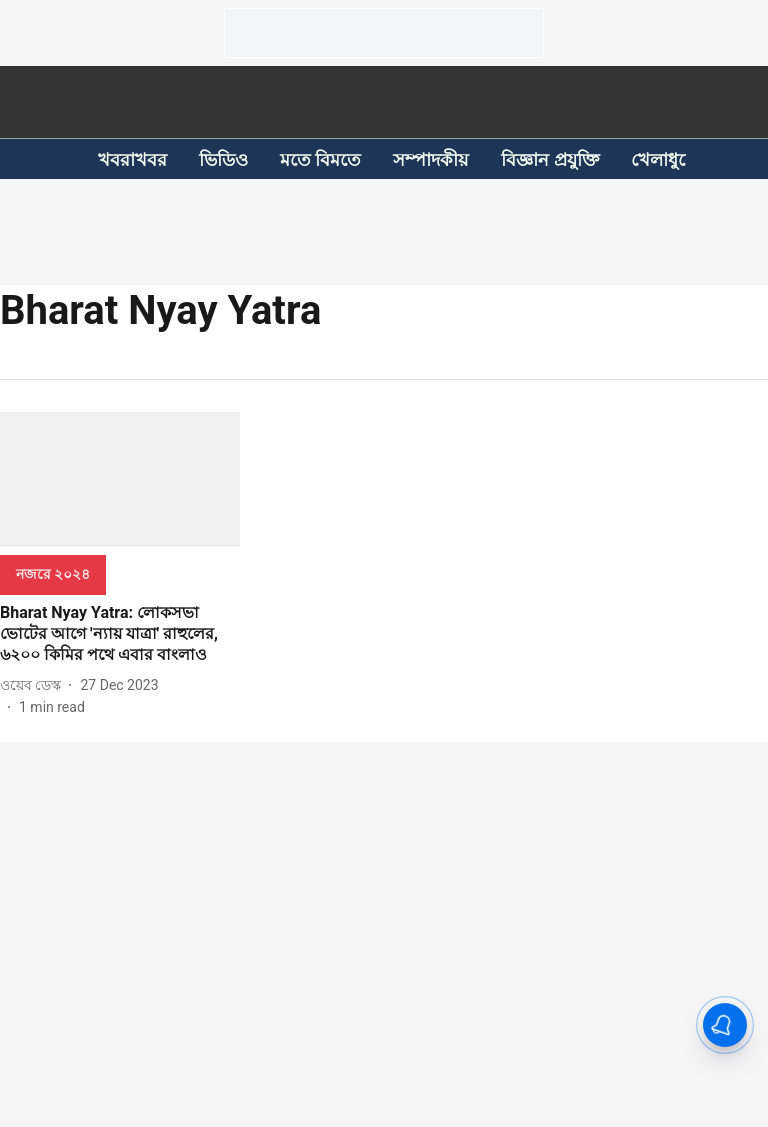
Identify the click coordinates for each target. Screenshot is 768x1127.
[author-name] (34, 685)
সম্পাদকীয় (431, 159)
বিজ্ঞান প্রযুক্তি (549, 159)
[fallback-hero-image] (120, 479)
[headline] (120, 634)
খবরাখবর (132, 159)
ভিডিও (223, 159)
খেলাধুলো (667, 159)
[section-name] (53, 573)
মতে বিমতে (320, 159)
